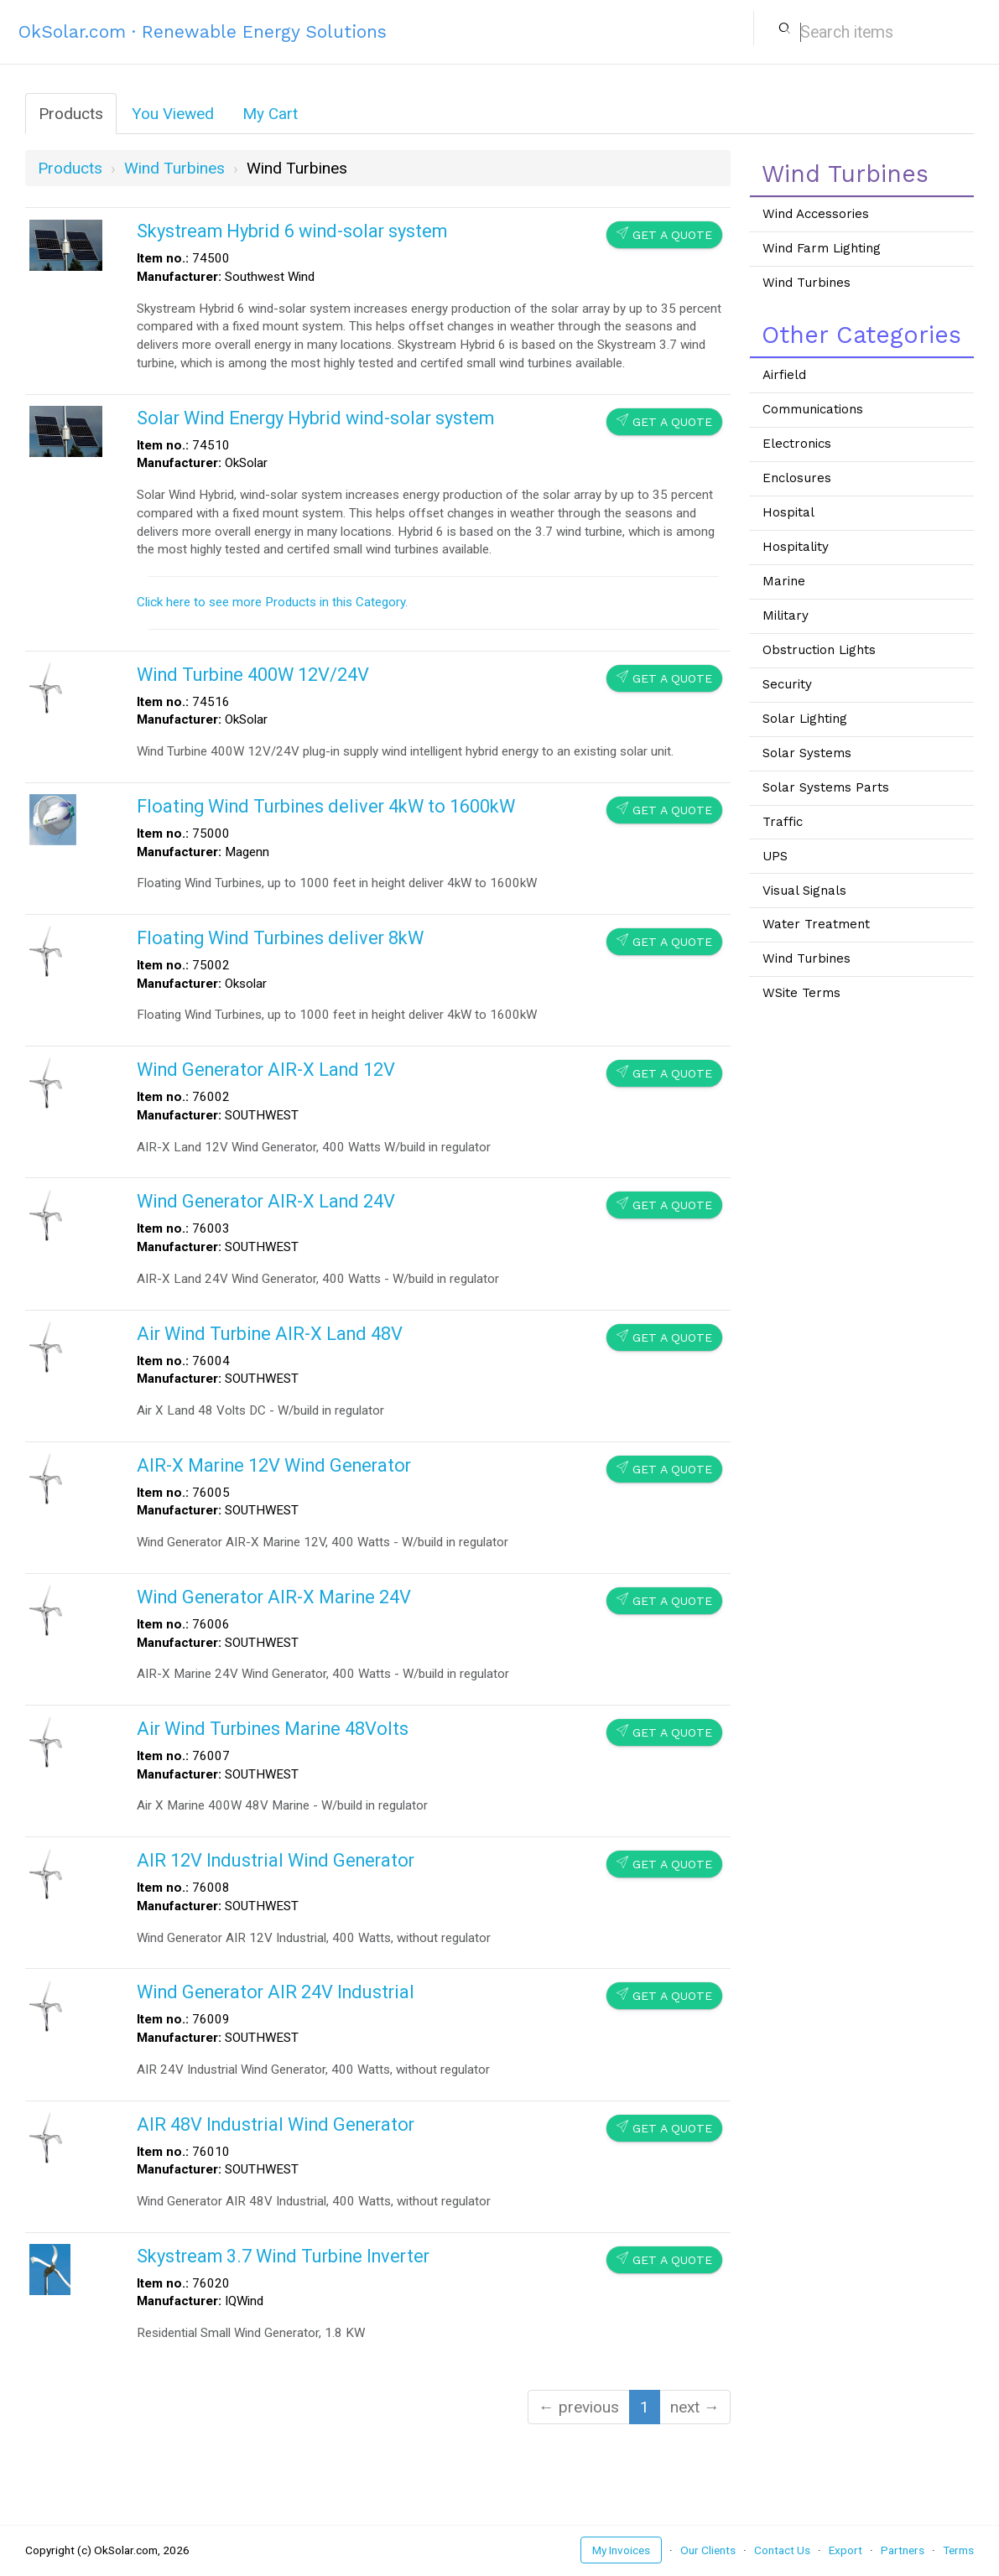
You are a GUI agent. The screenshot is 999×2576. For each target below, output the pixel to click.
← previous (579, 2407)
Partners (902, 2550)
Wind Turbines (806, 282)
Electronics (796, 443)
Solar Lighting (804, 718)
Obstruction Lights (819, 649)
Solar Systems (806, 753)
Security (787, 684)
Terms (958, 2550)
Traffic (782, 821)
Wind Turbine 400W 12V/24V (253, 674)
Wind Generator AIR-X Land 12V (266, 1069)
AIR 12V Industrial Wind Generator (275, 1860)
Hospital (788, 512)
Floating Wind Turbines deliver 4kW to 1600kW (326, 806)
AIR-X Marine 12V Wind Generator (274, 1465)
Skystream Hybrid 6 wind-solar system (292, 231)
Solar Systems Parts (825, 787)
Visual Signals (804, 890)
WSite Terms (801, 992)
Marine (783, 581)
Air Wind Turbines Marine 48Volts (272, 1728)
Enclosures (796, 478)
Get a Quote (664, 234)
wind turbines (174, 168)
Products (71, 113)
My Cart (270, 113)
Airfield (784, 374)
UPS (775, 856)
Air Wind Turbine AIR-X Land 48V (270, 1333)
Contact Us (782, 2550)
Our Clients (708, 2550)
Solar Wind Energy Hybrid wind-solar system (315, 418)
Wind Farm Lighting (821, 248)
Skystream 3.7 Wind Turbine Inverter (283, 2256)
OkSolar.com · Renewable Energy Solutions (202, 31)
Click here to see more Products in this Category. (272, 602)
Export (845, 2550)
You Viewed (173, 113)
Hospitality (795, 546)
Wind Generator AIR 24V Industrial (275, 1991)
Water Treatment (816, 924)
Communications (812, 409)
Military (785, 615)
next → (695, 2407)
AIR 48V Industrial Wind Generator (275, 2124)
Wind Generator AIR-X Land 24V (266, 1201)
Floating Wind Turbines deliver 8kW (280, 937)
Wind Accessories (815, 213)
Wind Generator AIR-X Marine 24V (274, 1597)
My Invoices (621, 2550)
